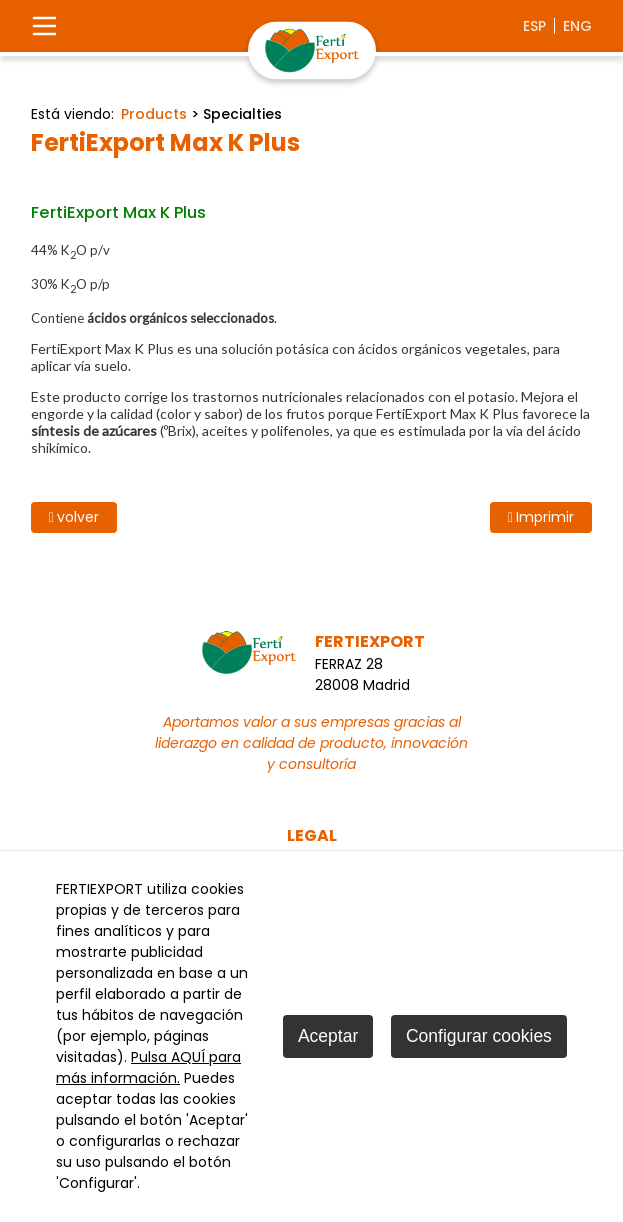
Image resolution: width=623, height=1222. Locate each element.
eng (577, 26)
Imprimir (541, 517)
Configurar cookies (479, 1036)
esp (534, 26)
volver (74, 517)
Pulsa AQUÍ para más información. (148, 1067)
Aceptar (328, 1036)
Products (154, 114)
